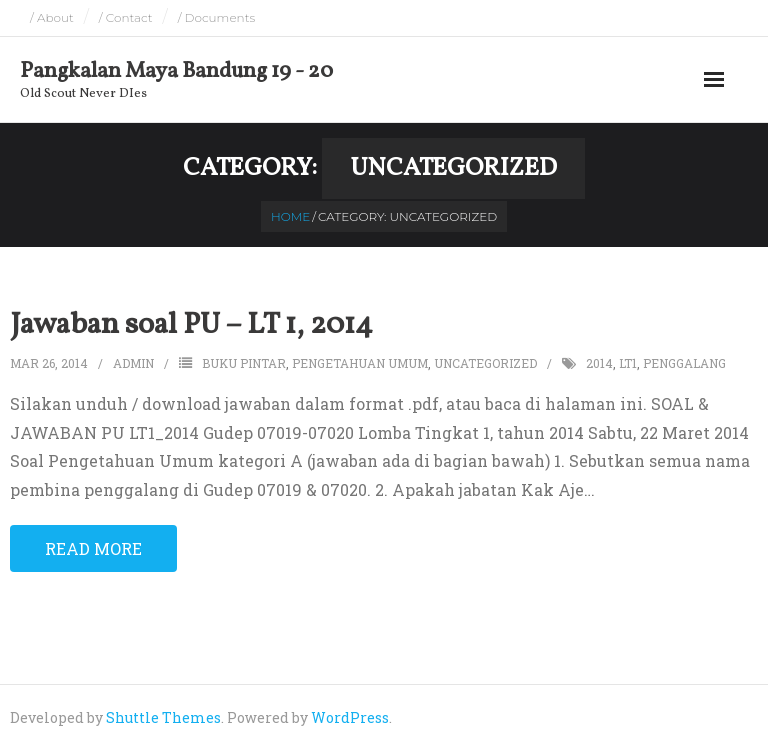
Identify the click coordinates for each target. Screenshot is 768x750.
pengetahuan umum (360, 363)
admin (133, 363)
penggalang (684, 363)
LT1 (628, 363)
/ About (52, 17)
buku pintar (244, 363)
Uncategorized (485, 363)
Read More (93, 548)
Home (290, 216)
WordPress (350, 717)
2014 (599, 363)
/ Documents (217, 17)
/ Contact (126, 17)
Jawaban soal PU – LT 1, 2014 (191, 325)
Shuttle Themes (163, 717)
